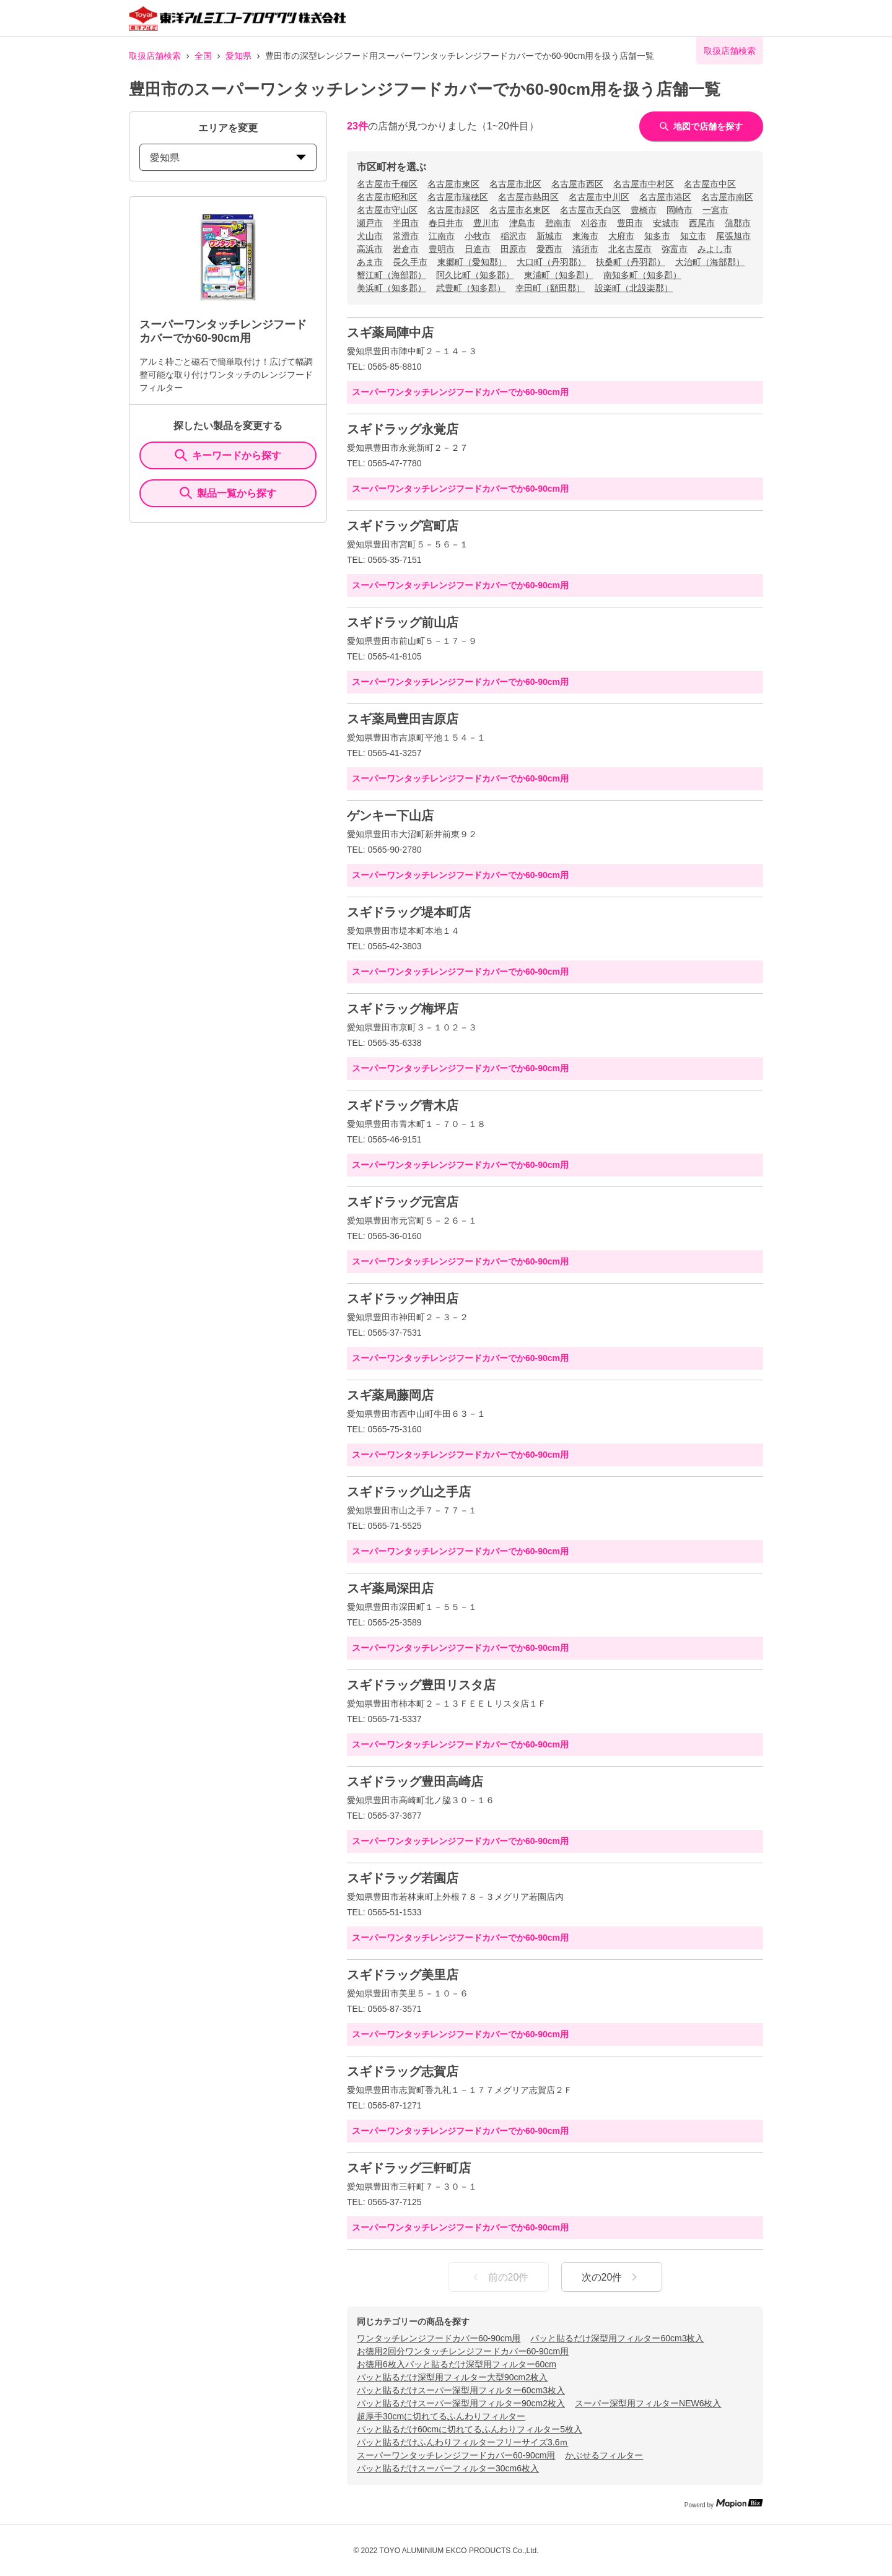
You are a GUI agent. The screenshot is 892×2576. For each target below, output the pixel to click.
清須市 (585, 249)
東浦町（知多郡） (558, 275)
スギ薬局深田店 (390, 1588)
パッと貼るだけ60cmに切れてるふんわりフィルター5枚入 (469, 2429)
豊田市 (630, 223)
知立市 (693, 236)
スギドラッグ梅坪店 (402, 1009)
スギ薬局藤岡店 (390, 1395)
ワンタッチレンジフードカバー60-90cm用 (438, 2338)
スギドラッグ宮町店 (402, 526)
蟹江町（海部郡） (391, 275)
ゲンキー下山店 (390, 815)
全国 (203, 56)
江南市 (442, 236)
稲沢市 (514, 236)
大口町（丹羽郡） (551, 262)
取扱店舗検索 (155, 56)
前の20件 (498, 2276)
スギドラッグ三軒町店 (409, 2168)
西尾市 (702, 223)
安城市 (666, 223)
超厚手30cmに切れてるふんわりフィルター (441, 2416)
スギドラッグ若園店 (402, 1878)
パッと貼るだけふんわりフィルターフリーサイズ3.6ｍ (462, 2442)
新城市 (549, 236)
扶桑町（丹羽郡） (630, 262)
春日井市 (446, 223)
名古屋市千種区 (387, 184)
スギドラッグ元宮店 (402, 1202)
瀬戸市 (370, 223)
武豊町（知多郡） (470, 288)
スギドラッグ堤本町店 (409, 912)
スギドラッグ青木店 (402, 1105)
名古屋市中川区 (599, 197)
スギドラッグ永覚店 (402, 429)
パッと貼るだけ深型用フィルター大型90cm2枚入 (452, 2377)
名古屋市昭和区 (387, 197)
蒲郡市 (738, 223)
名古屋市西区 (577, 184)
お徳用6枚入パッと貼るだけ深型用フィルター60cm (456, 2364)
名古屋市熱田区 (528, 197)
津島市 (522, 223)
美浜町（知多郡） (391, 288)
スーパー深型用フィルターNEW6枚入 (648, 2403)
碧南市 (558, 223)
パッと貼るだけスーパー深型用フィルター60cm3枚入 (461, 2390)
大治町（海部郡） (710, 262)
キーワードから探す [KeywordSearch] (228, 455)
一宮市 (715, 210)
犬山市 (370, 236)
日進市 (478, 249)
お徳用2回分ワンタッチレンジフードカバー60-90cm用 (463, 2351)
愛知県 (238, 56)
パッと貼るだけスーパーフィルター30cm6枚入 (448, 2468)
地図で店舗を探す (701, 126)
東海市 (585, 236)
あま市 (370, 262)
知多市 (657, 236)
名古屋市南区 (727, 197)
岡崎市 (680, 210)
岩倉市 (406, 249)
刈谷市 (594, 223)
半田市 (406, 223)
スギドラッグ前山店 (402, 622)
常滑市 (406, 236)
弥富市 (675, 249)
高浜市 (370, 249)
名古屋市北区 (515, 184)
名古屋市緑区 (453, 210)
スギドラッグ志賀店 (402, 2071)
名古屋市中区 (710, 184)
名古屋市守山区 (387, 210)
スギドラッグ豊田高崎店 (415, 1781)
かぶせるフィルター (604, 2455)
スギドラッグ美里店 (402, 1975)
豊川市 (486, 223)
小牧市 (478, 236)
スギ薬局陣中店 (390, 332)
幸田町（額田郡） (550, 288)
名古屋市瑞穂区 (457, 197)
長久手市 (410, 262)
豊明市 (442, 249)
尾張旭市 (733, 236)
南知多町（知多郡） (642, 275)
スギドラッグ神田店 (402, 1298)
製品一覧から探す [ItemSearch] (228, 493)
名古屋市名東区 (519, 210)
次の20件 (612, 2276)
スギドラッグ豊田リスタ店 (421, 1685)
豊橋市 (644, 210)
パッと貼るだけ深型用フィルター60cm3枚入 (617, 2338)
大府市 (621, 236)
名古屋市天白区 (590, 210)
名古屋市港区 (665, 197)
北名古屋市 (630, 249)
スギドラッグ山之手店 (409, 1492)
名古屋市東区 (453, 184)
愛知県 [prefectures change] (228, 157)
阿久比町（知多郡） (475, 275)
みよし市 (714, 249)
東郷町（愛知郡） (472, 262)
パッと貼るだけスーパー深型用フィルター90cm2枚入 (461, 2403)
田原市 (514, 249)
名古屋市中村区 (643, 184)
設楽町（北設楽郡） (634, 288)
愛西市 (549, 249)
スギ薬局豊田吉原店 (402, 719)
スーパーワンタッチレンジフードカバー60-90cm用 (456, 2455)
